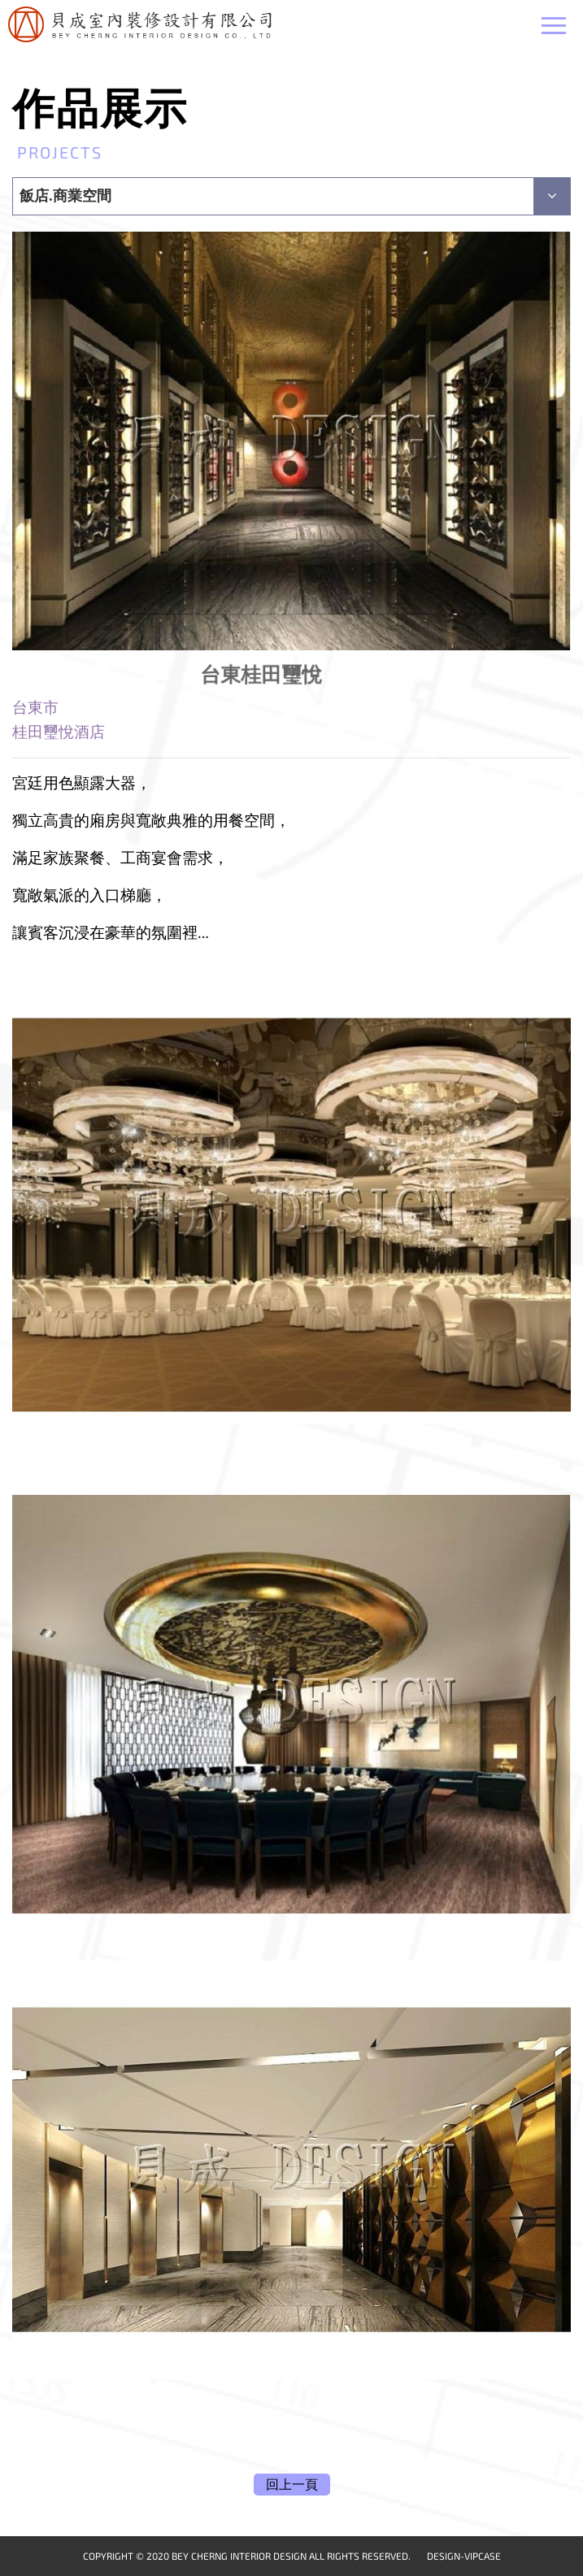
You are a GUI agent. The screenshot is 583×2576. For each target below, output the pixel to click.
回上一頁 (292, 2484)
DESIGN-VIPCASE (464, 2555)
